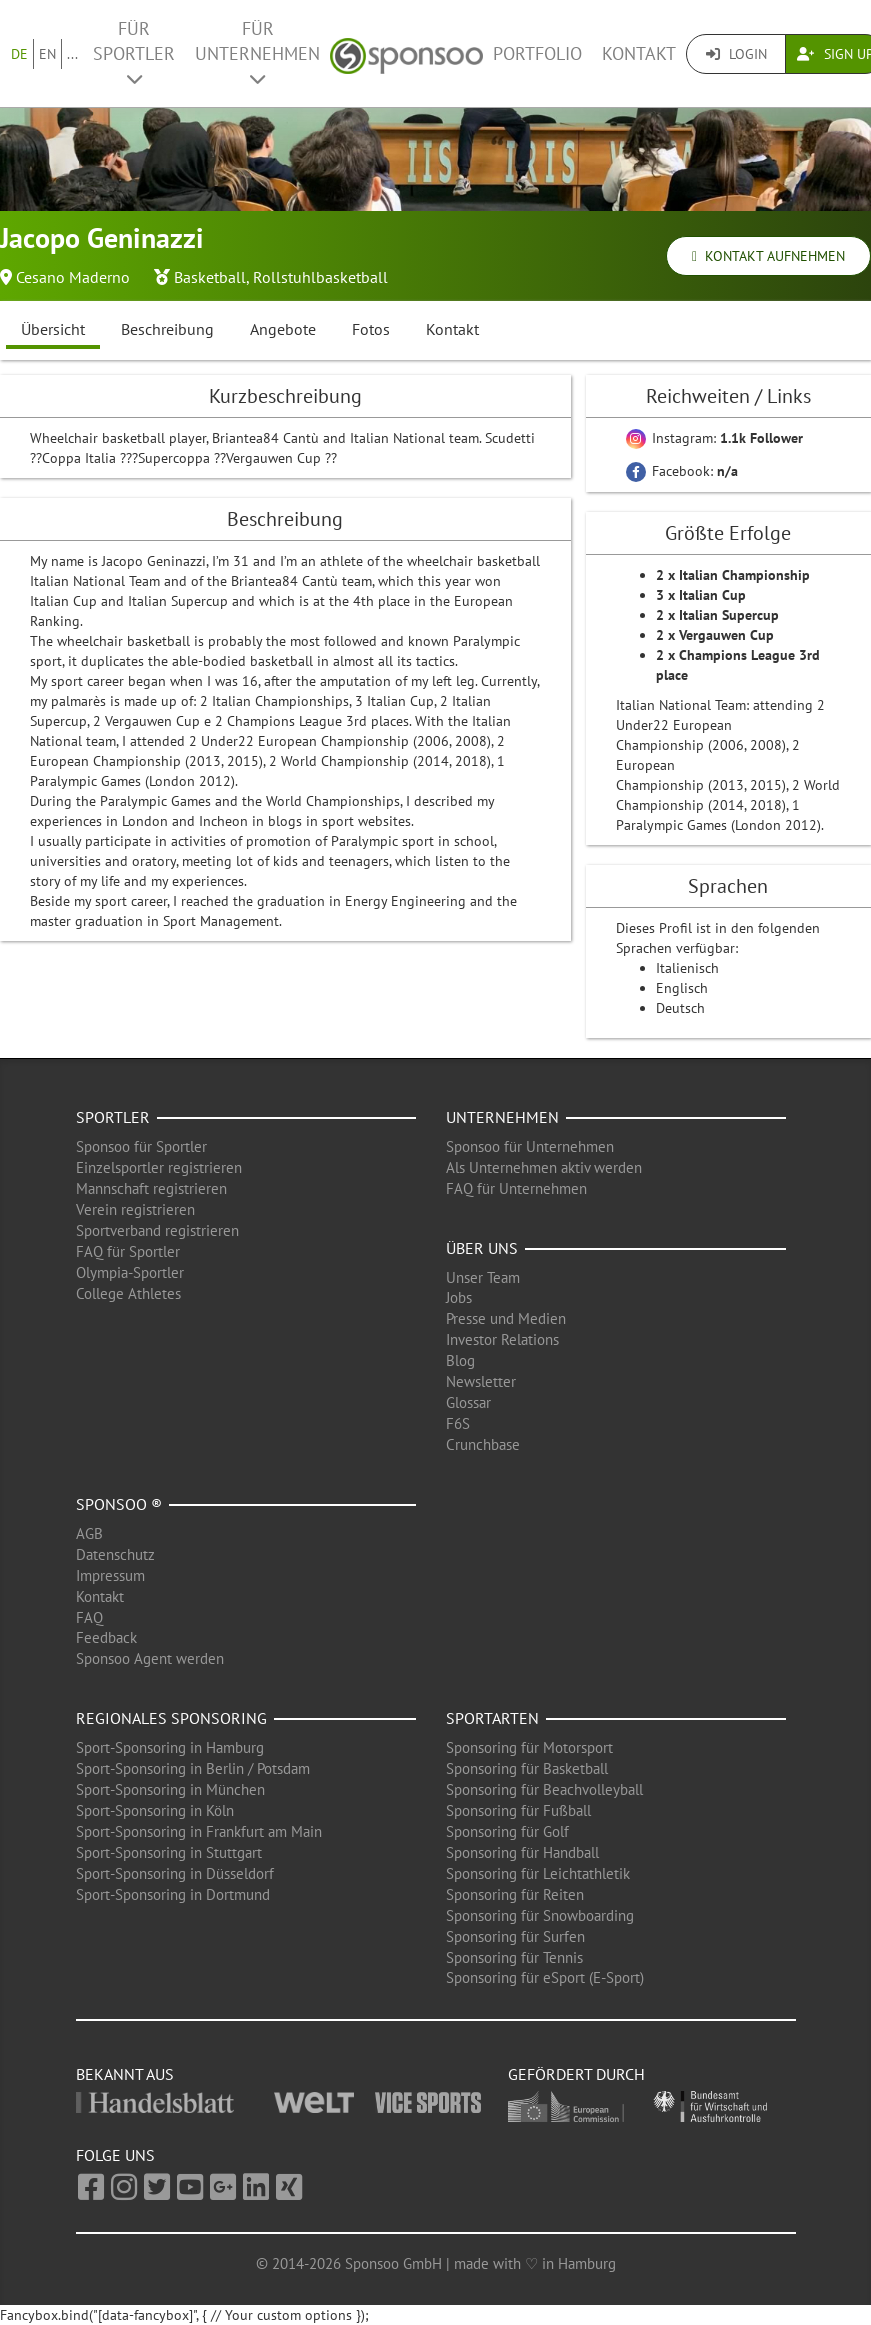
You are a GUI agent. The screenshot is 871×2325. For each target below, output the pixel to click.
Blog (460, 1360)
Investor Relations (502, 1339)
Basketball (210, 277)
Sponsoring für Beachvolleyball (544, 1789)
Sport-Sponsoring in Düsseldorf (175, 1873)
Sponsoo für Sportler (141, 1146)
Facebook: (682, 471)
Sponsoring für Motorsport (529, 1747)
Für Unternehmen (257, 52)
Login (736, 54)
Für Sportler (134, 52)
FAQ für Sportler (128, 1251)
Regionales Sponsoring (171, 1718)
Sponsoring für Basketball (527, 1768)
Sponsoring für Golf (507, 1831)
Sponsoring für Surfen (515, 1936)
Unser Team (483, 1277)
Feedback (106, 1637)
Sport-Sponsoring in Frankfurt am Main (199, 1831)
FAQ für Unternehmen (516, 1188)
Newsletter (481, 1381)
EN (47, 54)
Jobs (459, 1297)
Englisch (682, 988)
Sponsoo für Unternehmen (530, 1146)
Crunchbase (483, 1444)
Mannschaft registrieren (151, 1188)
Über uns (482, 1248)
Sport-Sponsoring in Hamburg (170, 1747)
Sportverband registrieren (157, 1230)
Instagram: (714, 438)
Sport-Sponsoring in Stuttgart (169, 1852)
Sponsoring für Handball (522, 1852)
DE (19, 54)
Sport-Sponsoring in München (170, 1789)
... (72, 54)
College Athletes (128, 1293)
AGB (89, 1533)
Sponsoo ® (119, 1504)
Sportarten (492, 1718)
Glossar (468, 1402)
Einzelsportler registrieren (159, 1167)
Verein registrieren (135, 1209)
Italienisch (687, 968)
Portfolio (537, 53)
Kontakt (639, 53)
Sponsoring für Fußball (518, 1810)
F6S (458, 1423)
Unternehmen (502, 1117)
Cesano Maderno (73, 277)
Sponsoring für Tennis (514, 1957)
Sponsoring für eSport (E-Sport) (545, 1977)
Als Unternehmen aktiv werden (544, 1167)
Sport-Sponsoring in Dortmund (173, 1894)
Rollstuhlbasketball (320, 277)
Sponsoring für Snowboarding (540, 1915)
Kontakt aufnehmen (768, 256)
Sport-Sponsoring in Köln (155, 1810)
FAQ (89, 1617)
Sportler (113, 1117)
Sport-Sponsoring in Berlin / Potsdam (193, 1768)
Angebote (283, 329)
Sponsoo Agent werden (150, 1658)
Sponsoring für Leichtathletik (538, 1873)
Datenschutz (115, 1554)
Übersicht (53, 329)
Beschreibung (167, 329)
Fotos (371, 329)
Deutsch (680, 1008)
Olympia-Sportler (130, 1272)
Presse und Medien (506, 1318)
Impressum (110, 1575)
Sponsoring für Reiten (515, 1894)
